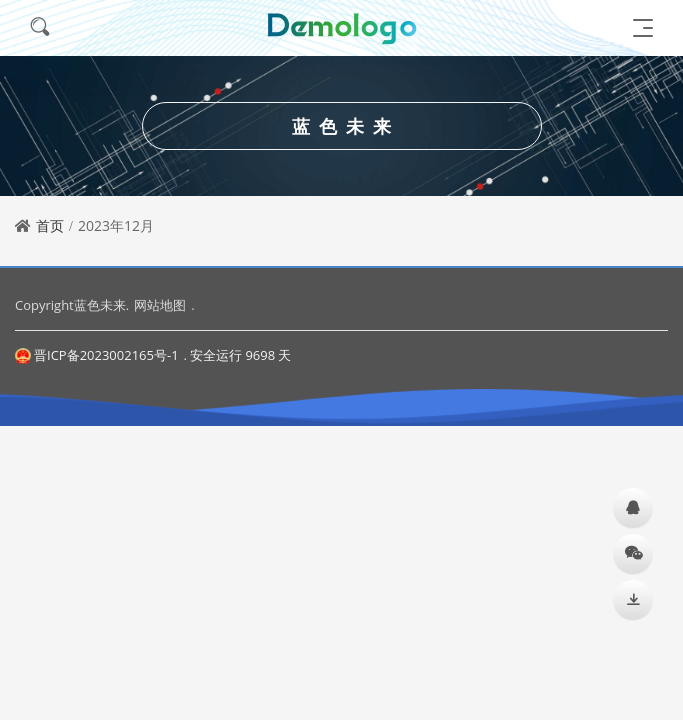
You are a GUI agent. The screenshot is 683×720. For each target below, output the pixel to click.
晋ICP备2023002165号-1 (97, 355)
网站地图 (160, 305)
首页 (50, 225)
